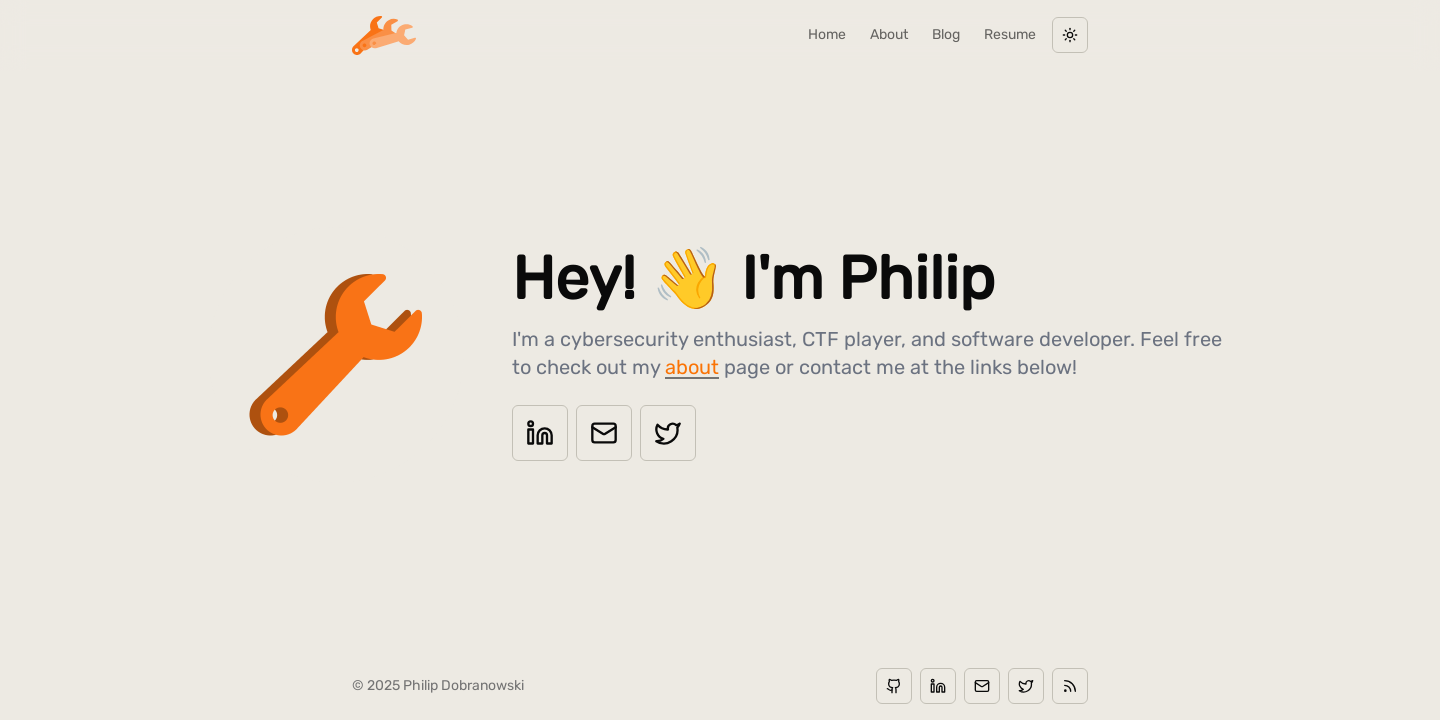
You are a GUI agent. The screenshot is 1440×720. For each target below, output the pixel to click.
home (827, 34)
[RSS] (1070, 686)
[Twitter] (668, 433)
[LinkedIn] (540, 433)
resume (1010, 34)
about (889, 34)
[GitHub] (894, 686)
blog (946, 34)
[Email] (604, 433)
